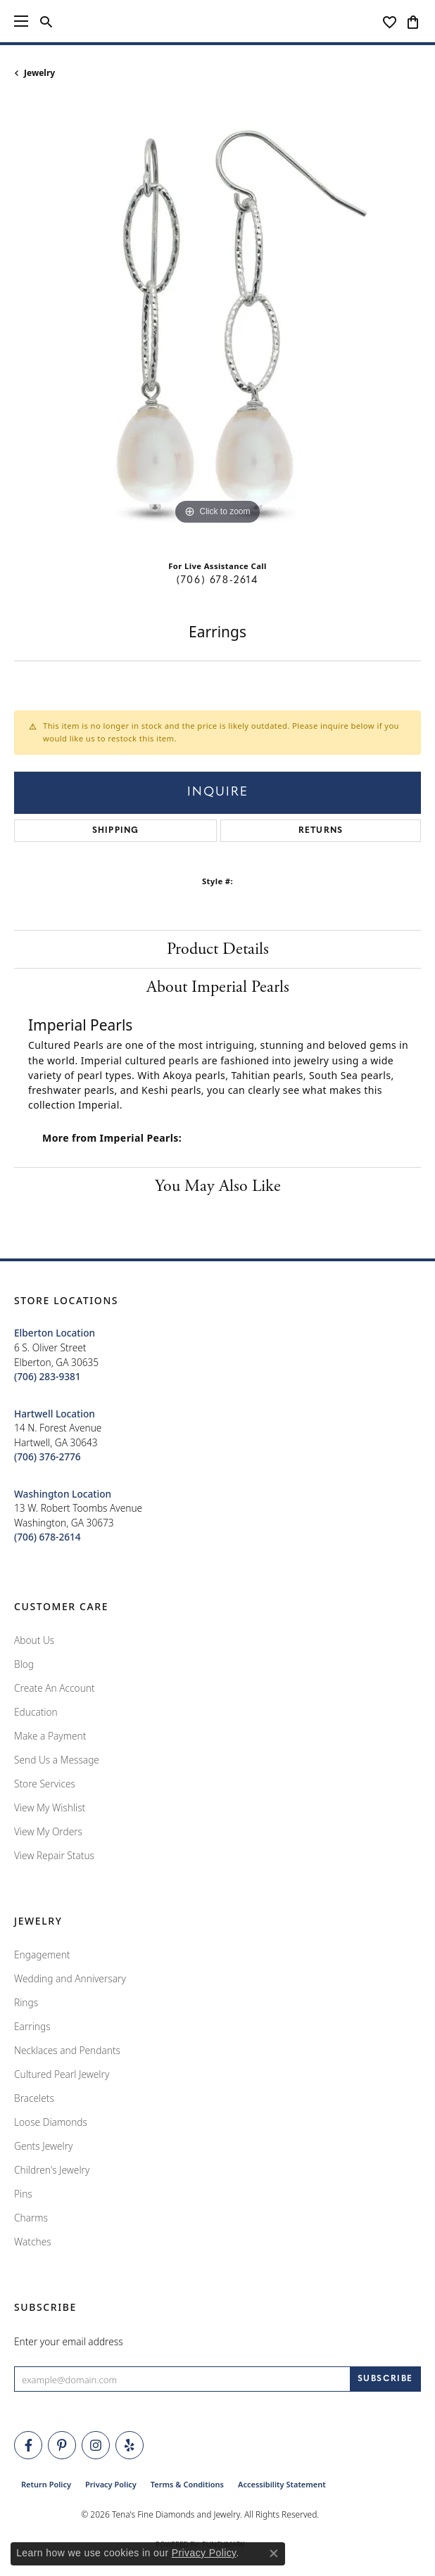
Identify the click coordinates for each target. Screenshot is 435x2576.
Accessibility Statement (282, 2484)
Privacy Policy (111, 2484)
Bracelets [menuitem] (34, 2098)
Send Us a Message (56, 1759)
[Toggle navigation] (21, 21)
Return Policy (46, 2484)
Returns (320, 831)
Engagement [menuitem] (42, 1954)
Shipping (115, 831)
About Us (34, 1640)
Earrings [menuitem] (32, 2026)
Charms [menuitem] (31, 2217)
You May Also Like (218, 1186)
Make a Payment (50, 1735)
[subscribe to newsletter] (385, 2379)
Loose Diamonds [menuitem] (50, 2122)
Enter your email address (68, 2341)
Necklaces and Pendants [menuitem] (67, 2050)
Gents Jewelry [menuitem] (43, 2146)
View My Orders (48, 1831)
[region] (217, 325)
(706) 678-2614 (217, 580)
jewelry (39, 73)
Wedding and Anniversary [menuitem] (70, 1978)
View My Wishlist (49, 1807)
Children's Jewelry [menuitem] (51, 2169)
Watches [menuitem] (32, 2241)
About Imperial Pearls (217, 986)
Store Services (44, 1783)
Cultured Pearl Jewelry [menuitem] (61, 2074)
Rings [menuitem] (26, 2002)
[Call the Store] (47, 1376)
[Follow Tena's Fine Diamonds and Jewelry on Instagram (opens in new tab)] (96, 2445)
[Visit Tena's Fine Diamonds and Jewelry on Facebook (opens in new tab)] (28, 2445)
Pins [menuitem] (23, 2193)
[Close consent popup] (274, 2553)
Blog (24, 1664)
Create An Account (54, 1688)
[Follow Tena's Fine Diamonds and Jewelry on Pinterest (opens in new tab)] (62, 2445)
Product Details (218, 948)
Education (36, 1712)
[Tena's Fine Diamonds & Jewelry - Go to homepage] (218, 21)
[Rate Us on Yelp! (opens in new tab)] (129, 2445)
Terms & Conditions (187, 2484)
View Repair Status (54, 1855)
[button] (46, 21)
